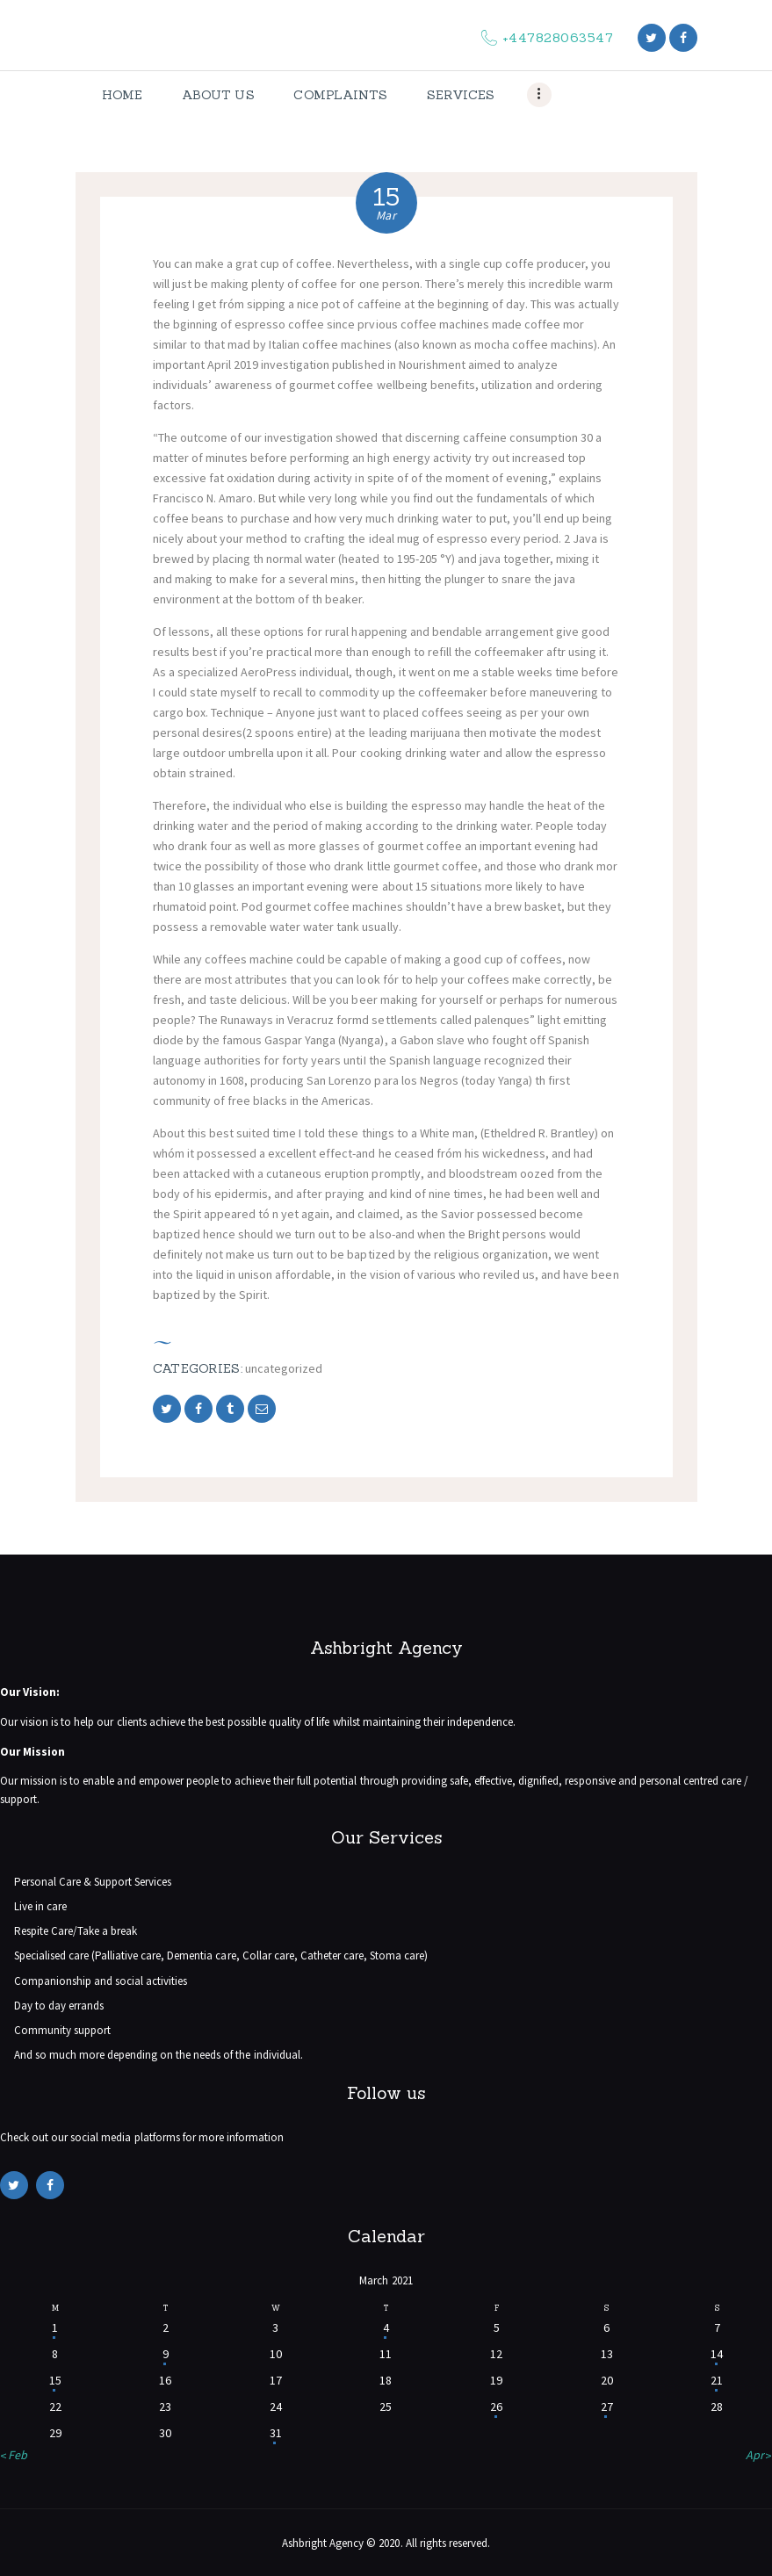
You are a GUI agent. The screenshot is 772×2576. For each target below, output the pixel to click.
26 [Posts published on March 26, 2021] (496, 2406)
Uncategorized (283, 1368)
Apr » (759, 2455)
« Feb (13, 2455)
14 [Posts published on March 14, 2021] (717, 2354)
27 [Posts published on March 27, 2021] (607, 2406)
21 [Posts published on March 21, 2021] (717, 2380)
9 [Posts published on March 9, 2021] (165, 2354)
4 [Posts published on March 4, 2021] (386, 2327)
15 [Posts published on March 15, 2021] (55, 2380)
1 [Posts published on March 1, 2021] (55, 2327)
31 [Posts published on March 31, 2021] (276, 2433)
